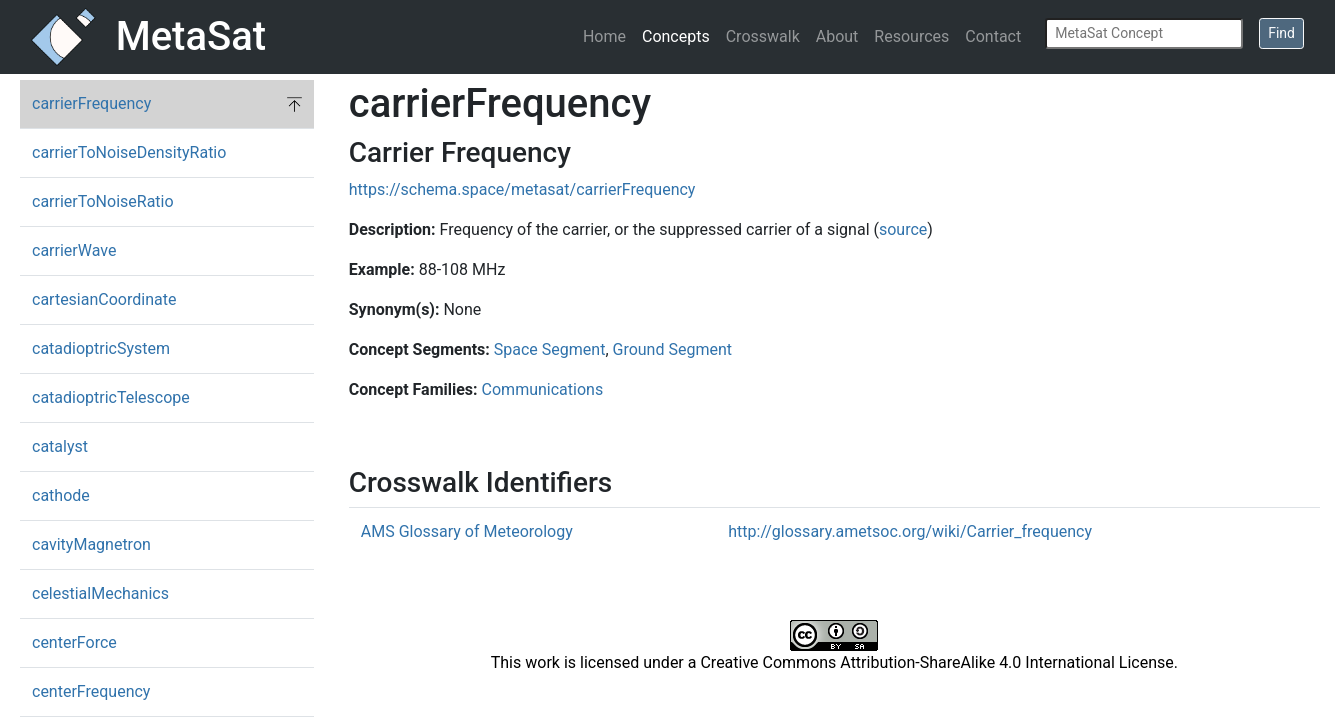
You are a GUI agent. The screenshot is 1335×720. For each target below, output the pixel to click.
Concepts (676, 36)
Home (604, 36)
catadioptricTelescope (111, 397)
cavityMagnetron (91, 544)
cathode (61, 495)
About (837, 36)
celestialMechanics (100, 593)
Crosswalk (763, 36)
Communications (543, 389)
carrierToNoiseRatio (103, 201)
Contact (993, 36)
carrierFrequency (91, 103)
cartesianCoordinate (104, 299)
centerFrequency (91, 691)
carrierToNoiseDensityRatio (129, 152)
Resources (911, 36)
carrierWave (74, 250)
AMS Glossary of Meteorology (467, 531)
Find (1281, 33)
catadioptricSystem (101, 348)
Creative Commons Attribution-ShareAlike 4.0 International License (936, 662)
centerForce (74, 642)
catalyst (60, 446)
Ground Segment (673, 349)
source (903, 229)
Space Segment (550, 349)
